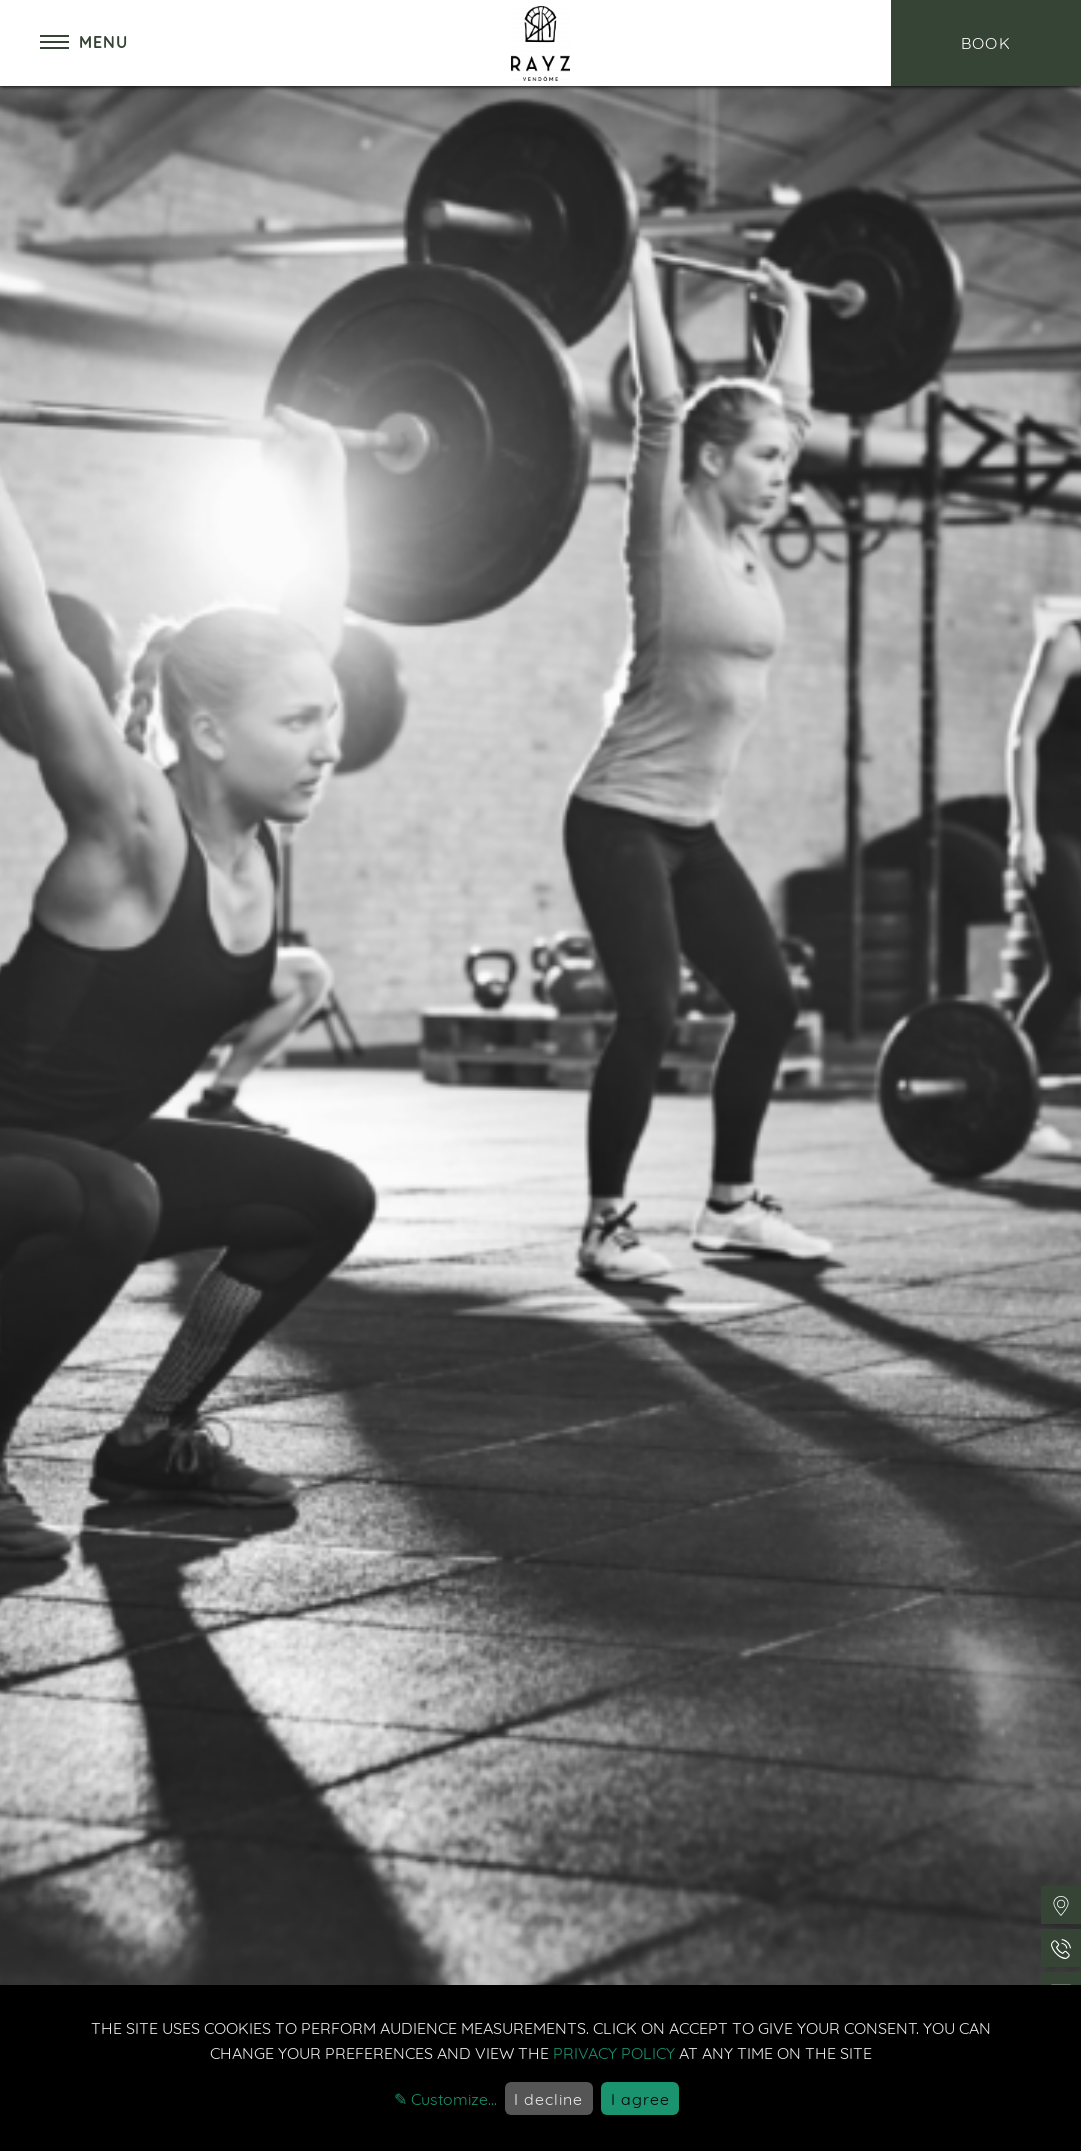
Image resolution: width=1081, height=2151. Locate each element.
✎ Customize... (445, 2099)
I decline (548, 2099)
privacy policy (614, 2053)
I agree (640, 2099)
